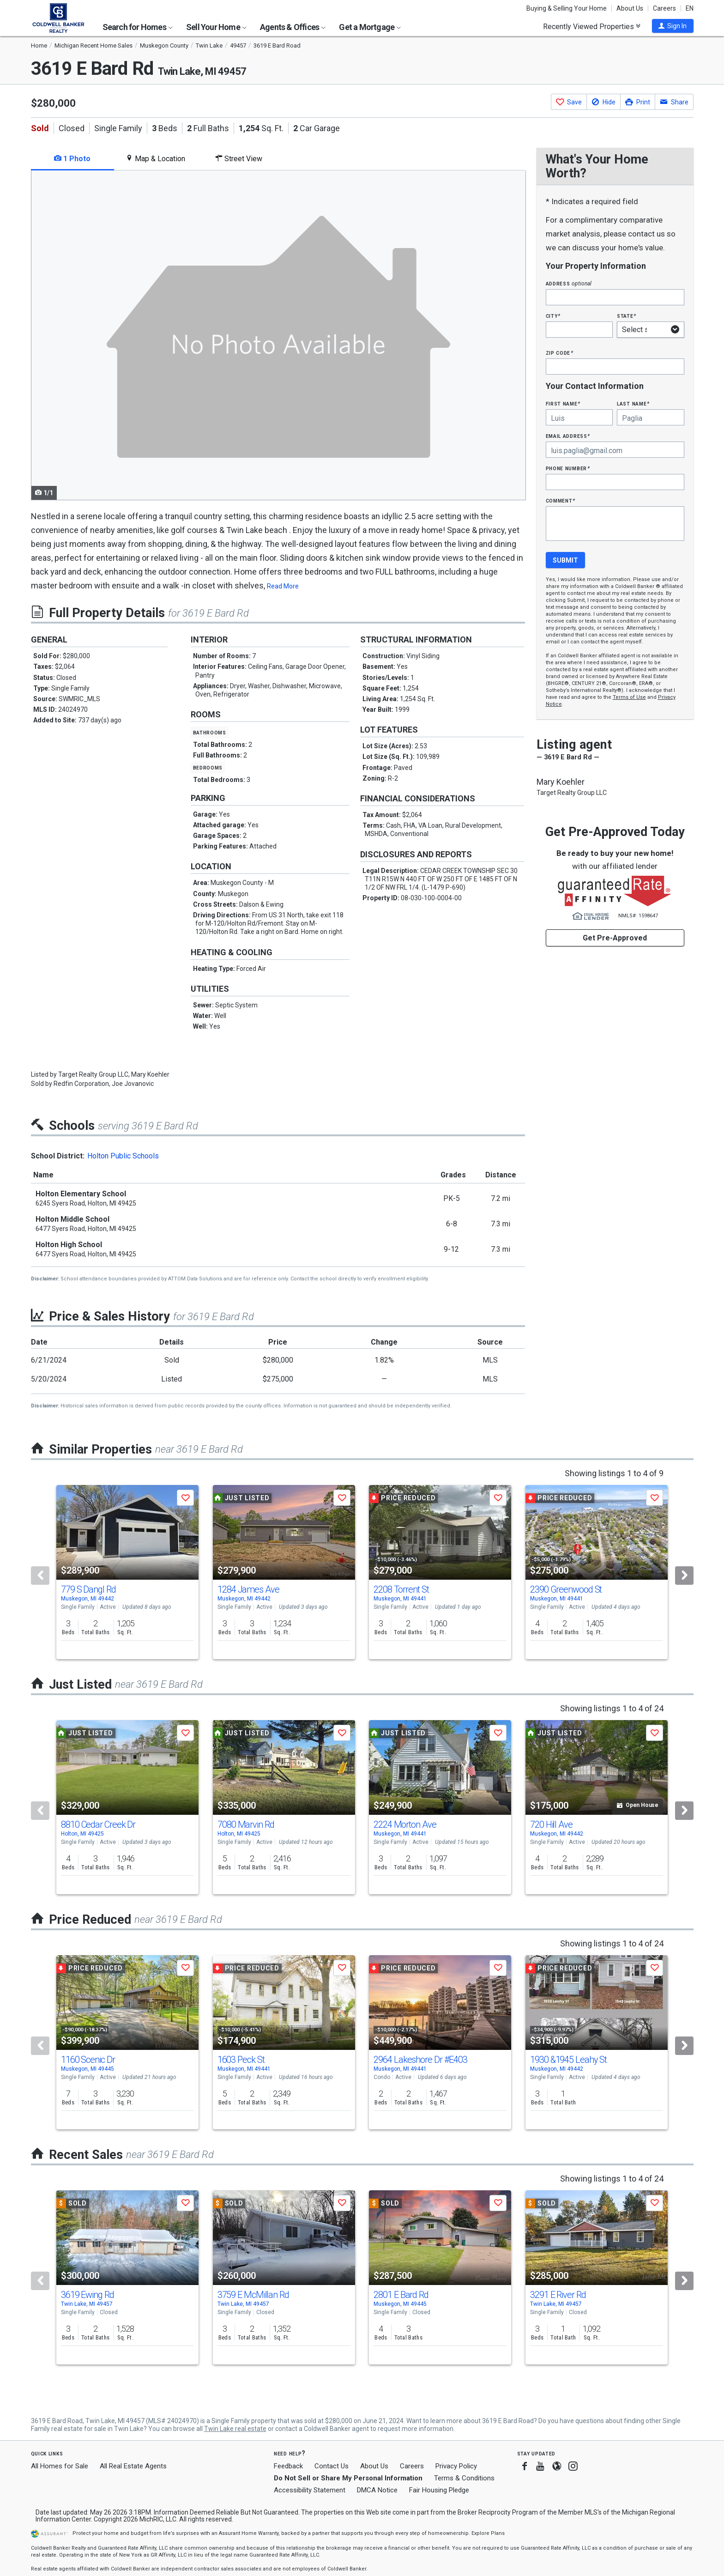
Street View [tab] (238, 158)
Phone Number (568, 468)
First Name (563, 403)
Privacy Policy (456, 2466)
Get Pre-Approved (615, 937)
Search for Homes (138, 27)
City (553, 315)
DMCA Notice (377, 2490)
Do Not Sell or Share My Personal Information (348, 2478)
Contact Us (331, 2466)
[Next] (684, 1575)
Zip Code (559, 352)
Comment (560, 500)
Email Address (568, 435)
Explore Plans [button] (488, 2533)
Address (569, 283)
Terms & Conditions (464, 2478)
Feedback (288, 2466)
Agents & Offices (293, 27)
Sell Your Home (216, 27)
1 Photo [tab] (72, 158)
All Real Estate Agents (133, 2466)
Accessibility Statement (309, 2490)
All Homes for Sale (59, 2466)
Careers (664, 8)
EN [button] (690, 8)
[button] (673, 26)
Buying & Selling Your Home (566, 8)
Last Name (633, 403)
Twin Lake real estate (235, 2428)
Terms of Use (629, 697)
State (626, 315)
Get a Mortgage (370, 27)
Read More (283, 586)
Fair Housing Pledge (439, 2490)
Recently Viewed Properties (591, 26)
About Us (629, 8)
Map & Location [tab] (155, 158)
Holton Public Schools (123, 1156)
